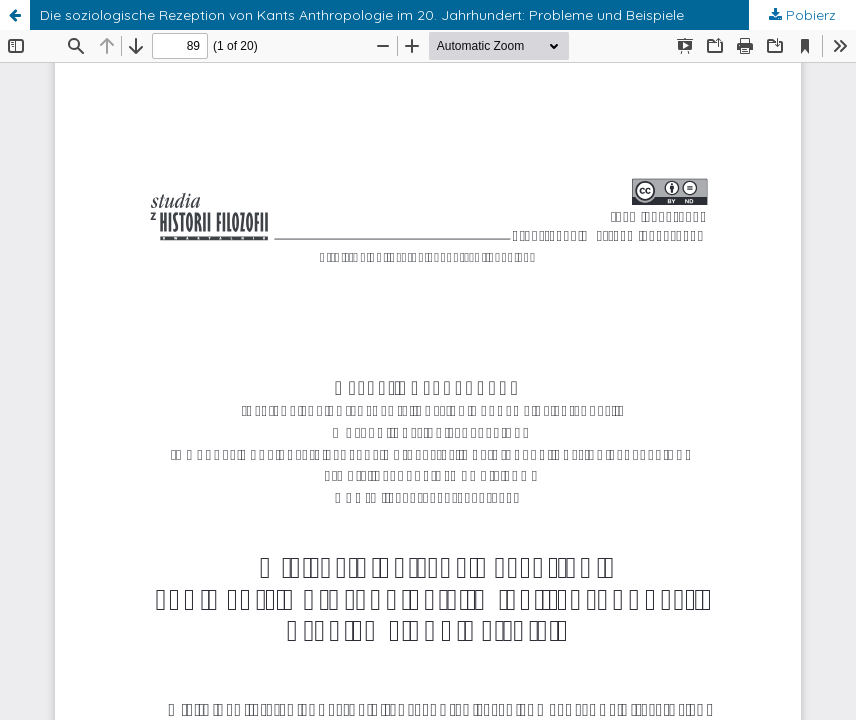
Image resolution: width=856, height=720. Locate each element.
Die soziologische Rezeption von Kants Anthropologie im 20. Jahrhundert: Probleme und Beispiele (362, 15)
